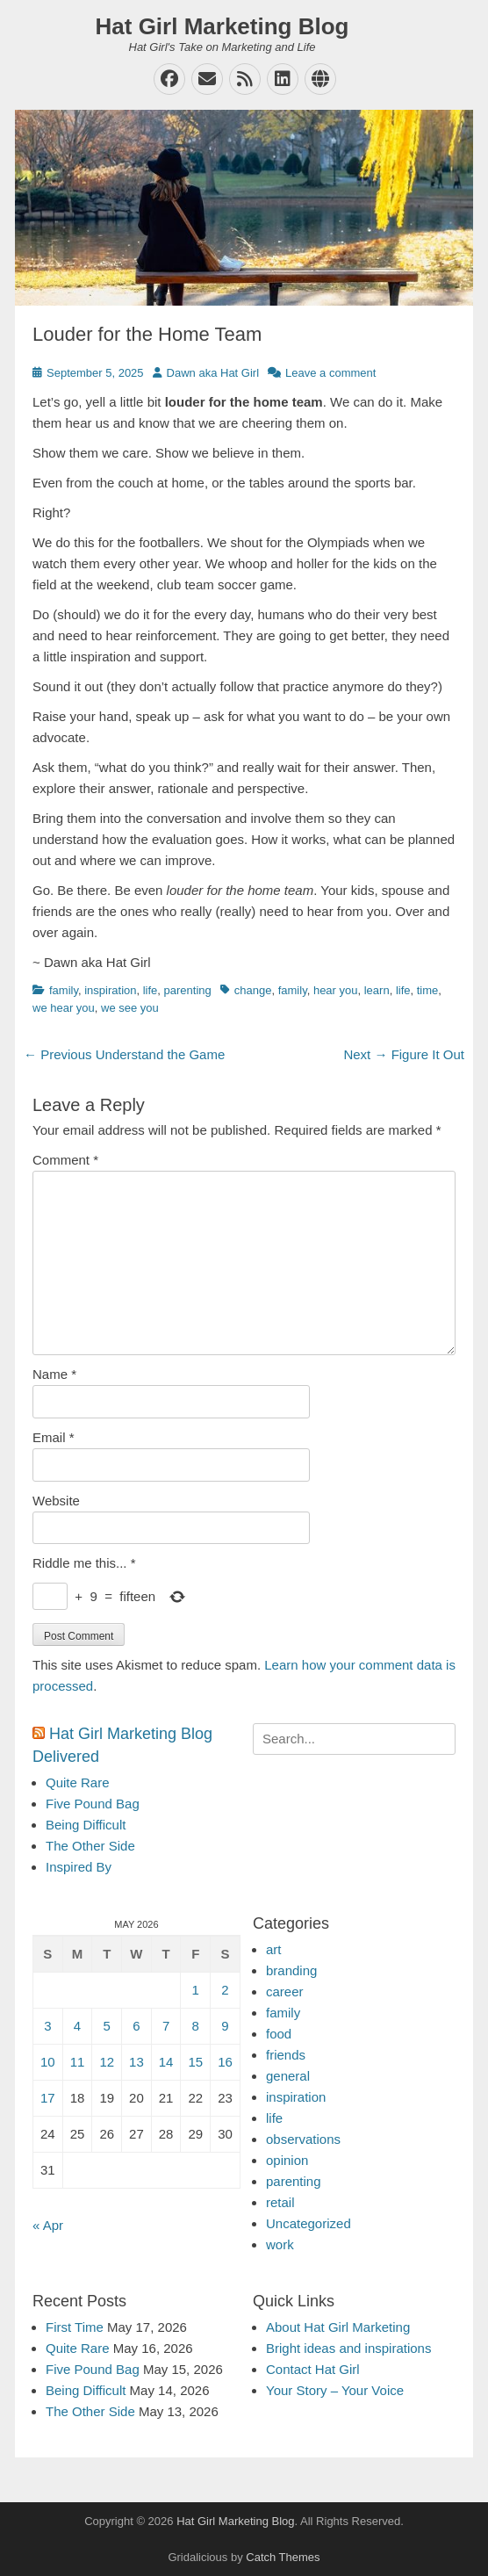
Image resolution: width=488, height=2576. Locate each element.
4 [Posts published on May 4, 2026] (77, 2025)
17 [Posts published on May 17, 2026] (47, 2097)
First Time (75, 2327)
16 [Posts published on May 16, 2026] (225, 2061)
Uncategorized (308, 2223)
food (278, 2033)
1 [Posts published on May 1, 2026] (195, 1989)
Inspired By (78, 1866)
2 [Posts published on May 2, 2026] (224, 1989)
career (285, 1991)
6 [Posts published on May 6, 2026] (136, 2025)
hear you (335, 990)
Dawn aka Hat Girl (213, 372)
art (274, 1949)
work (280, 2244)
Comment (65, 1159)
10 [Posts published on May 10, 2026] (47, 2061)
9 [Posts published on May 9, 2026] (224, 2025)
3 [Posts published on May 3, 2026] (47, 2025)
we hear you (63, 1007)
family (63, 990)
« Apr (47, 2225)
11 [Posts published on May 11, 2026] (77, 2061)
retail (280, 2202)
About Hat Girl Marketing (338, 2327)
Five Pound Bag (93, 1803)
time (428, 990)
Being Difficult (86, 1824)
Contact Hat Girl (313, 2369)
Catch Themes (282, 2557)
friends (285, 2054)
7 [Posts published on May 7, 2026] (165, 2025)
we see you (130, 1007)
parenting (188, 990)
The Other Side (90, 1845)
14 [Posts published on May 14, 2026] (166, 2061)
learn (377, 990)
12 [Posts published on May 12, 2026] (106, 2061)
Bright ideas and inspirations (348, 2348)
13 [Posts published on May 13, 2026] (136, 2061)
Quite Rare (78, 1782)
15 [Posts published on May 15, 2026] (195, 2061)
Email (53, 1437)
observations (303, 2139)
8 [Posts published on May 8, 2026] (195, 2025)
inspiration (110, 990)
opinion (287, 2160)
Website (56, 1500)
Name (54, 1374)
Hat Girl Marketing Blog (222, 26)
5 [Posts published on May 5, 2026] (107, 2025)
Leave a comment (330, 372)
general (288, 2075)
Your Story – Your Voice (335, 2390)
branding (291, 1970)
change (253, 990)
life (150, 990)
